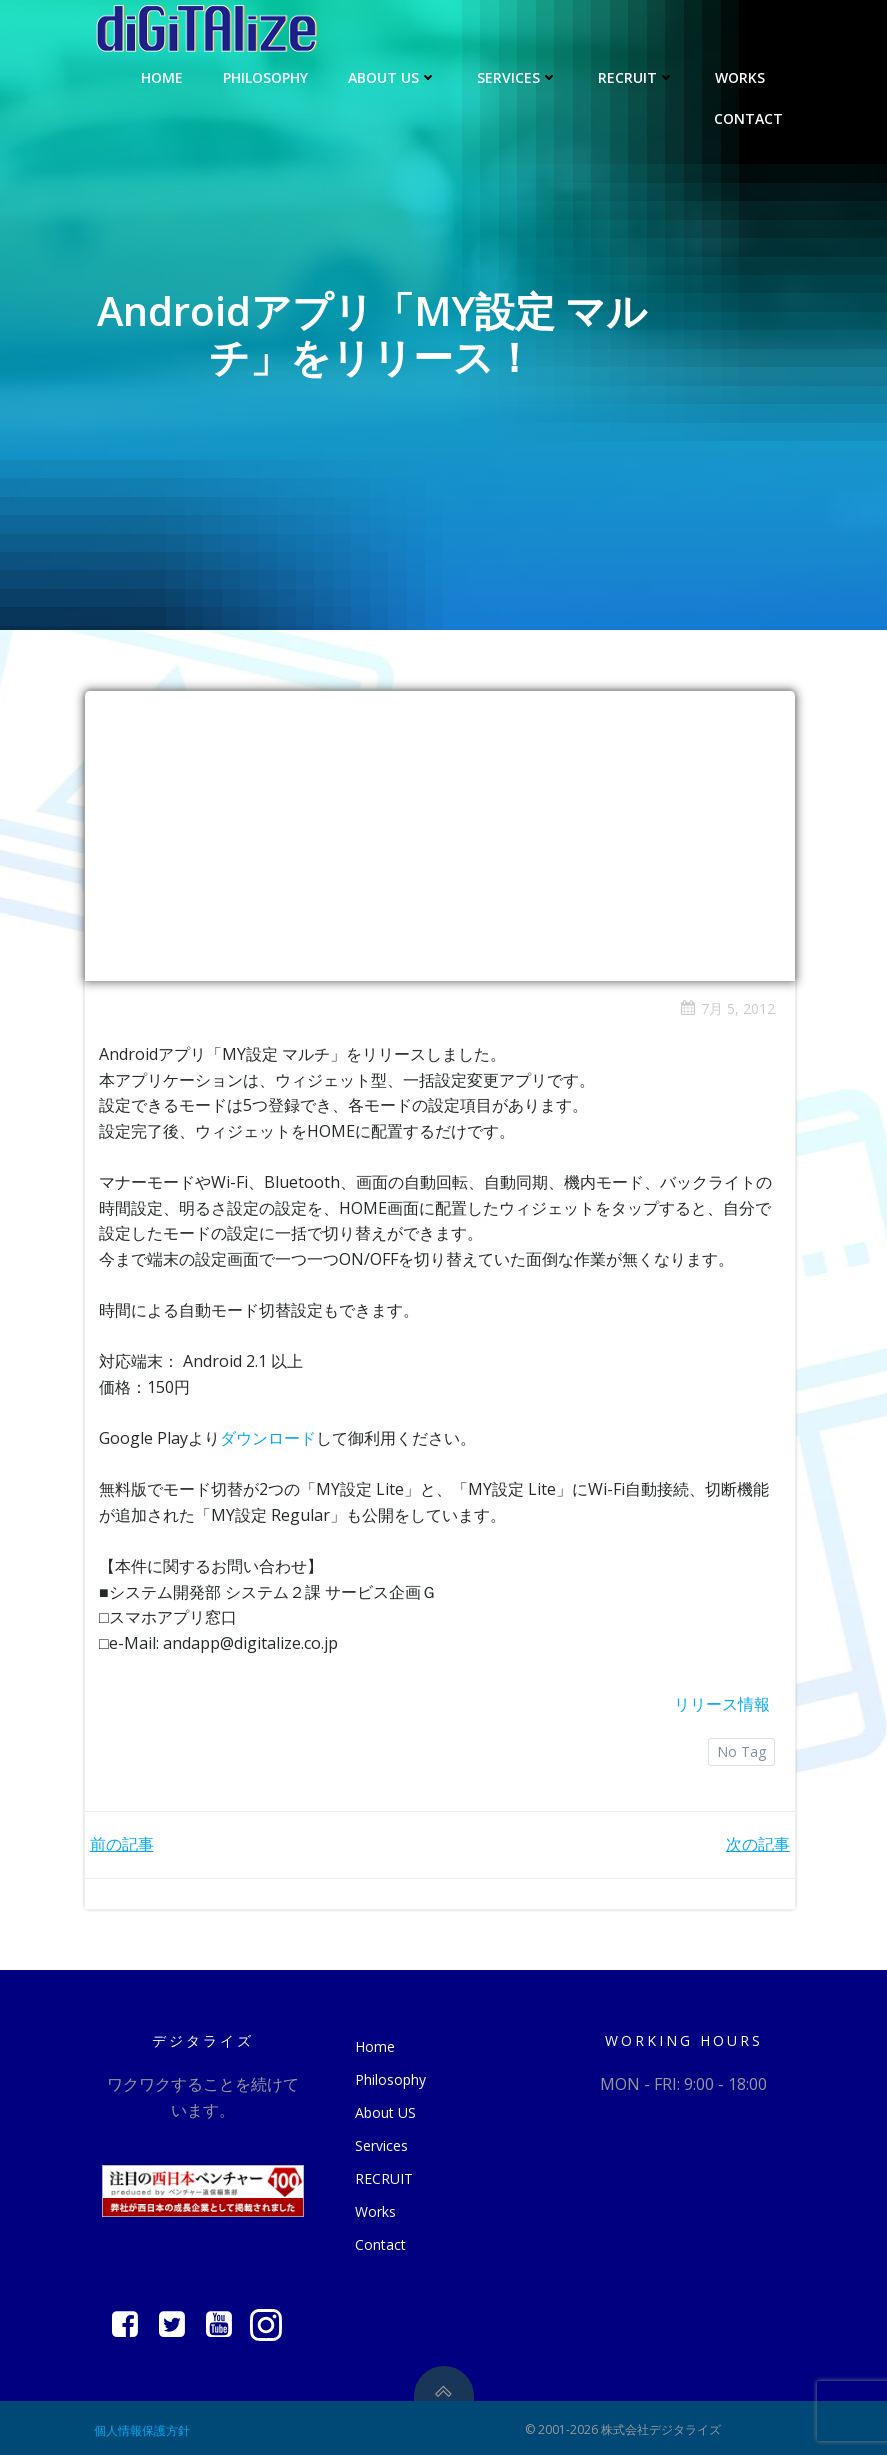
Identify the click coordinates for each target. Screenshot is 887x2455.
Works (750, 75)
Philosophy (266, 75)
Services (518, 75)
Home (163, 75)
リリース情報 (722, 1702)
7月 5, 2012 (727, 1006)
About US (393, 75)
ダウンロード (269, 1436)
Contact (749, 116)
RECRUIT (637, 75)
